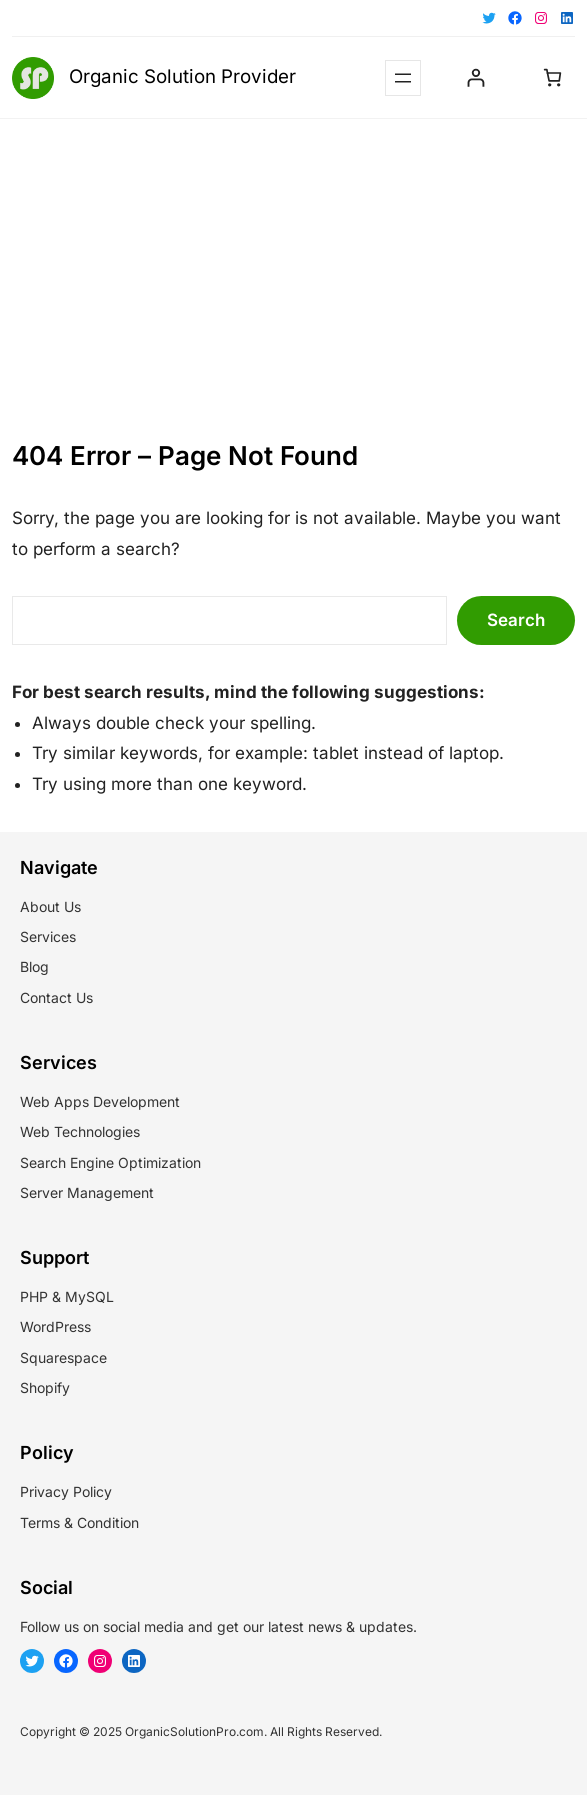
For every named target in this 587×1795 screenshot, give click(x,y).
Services (48, 936)
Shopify (45, 1387)
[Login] (475, 77)
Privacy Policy (66, 1491)
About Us (50, 906)
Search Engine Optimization (110, 1162)
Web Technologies (80, 1131)
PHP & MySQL (67, 1296)
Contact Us (56, 997)
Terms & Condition (79, 1522)
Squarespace (63, 1357)
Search (516, 620)
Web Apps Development (100, 1101)
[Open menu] (403, 78)
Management (110, 1192)
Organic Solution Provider (182, 76)
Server (41, 1192)
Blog (34, 966)
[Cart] (552, 77)
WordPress (55, 1326)
